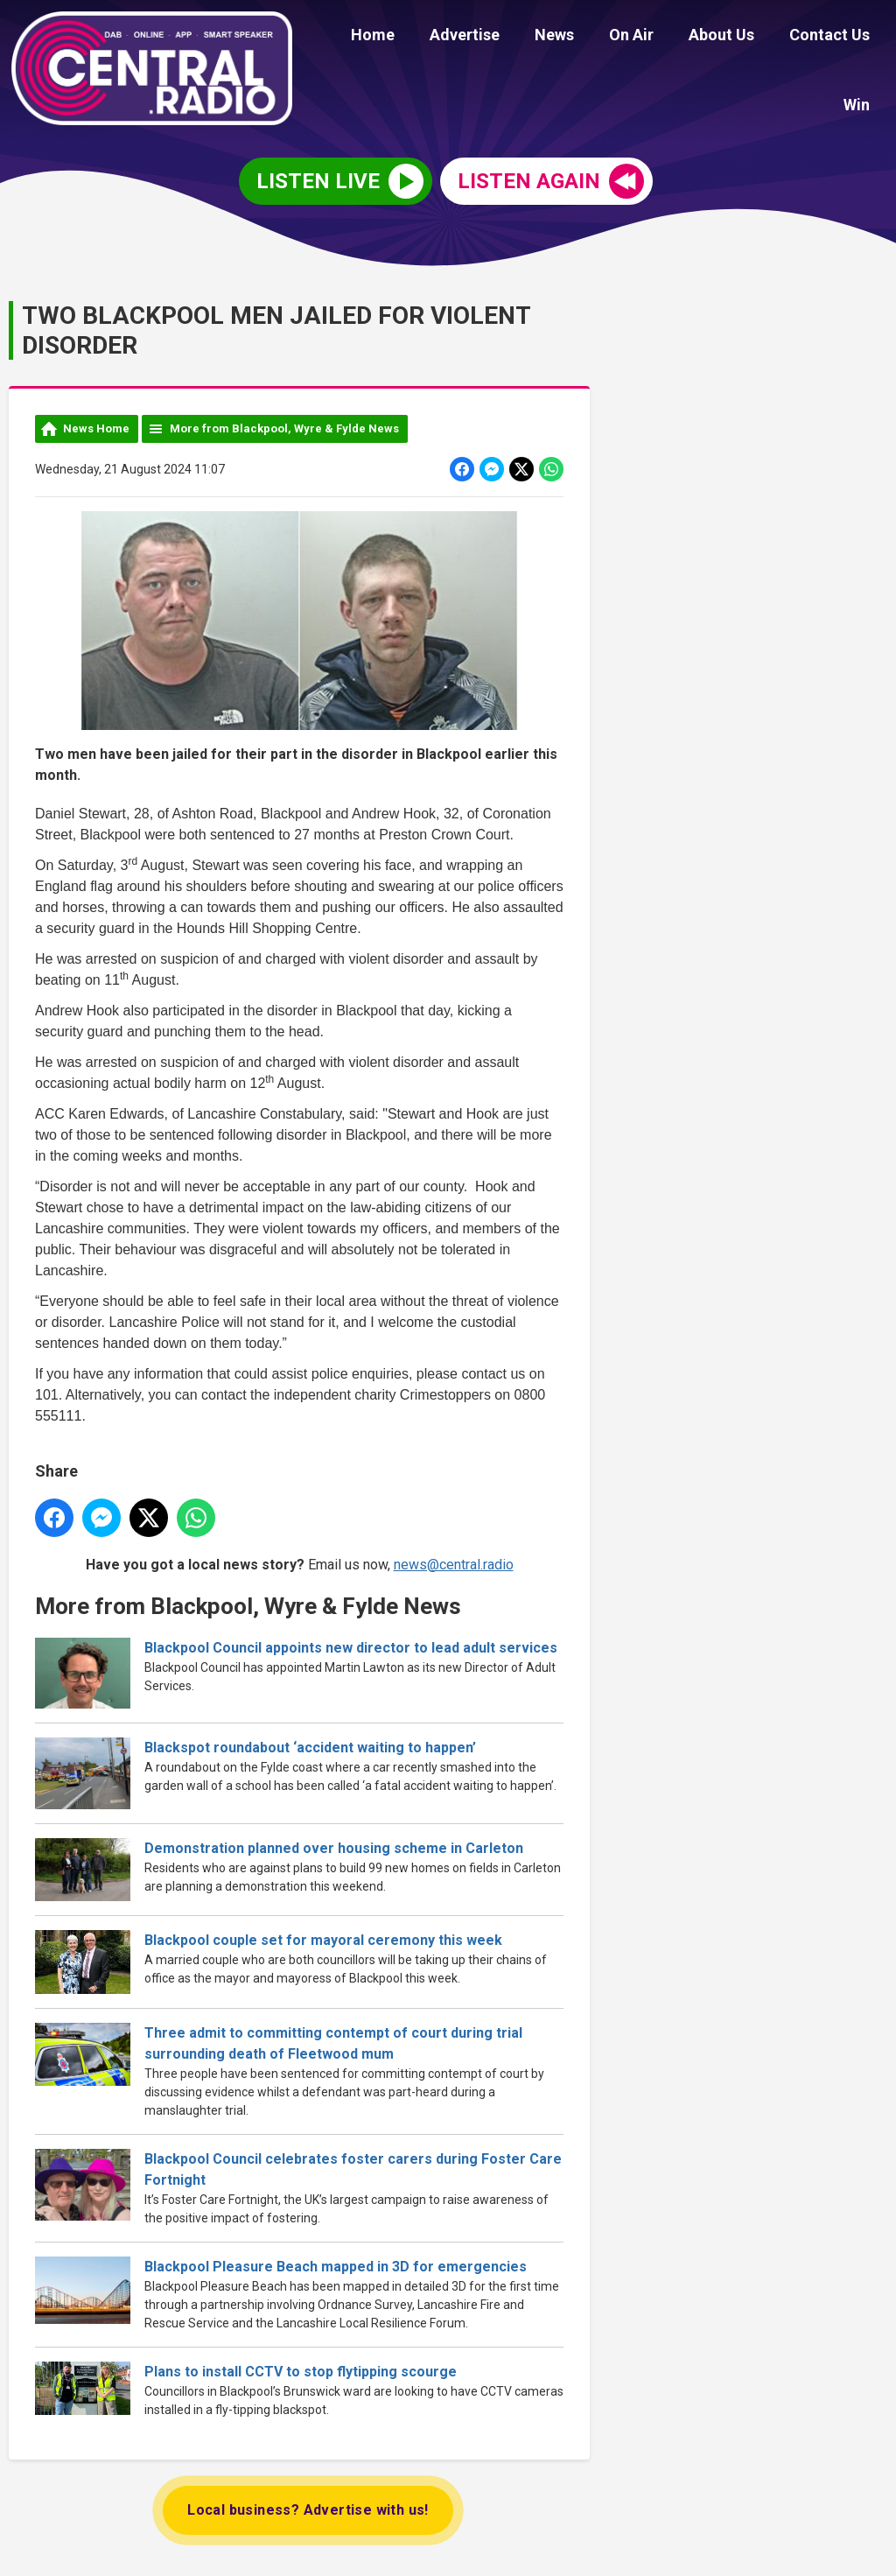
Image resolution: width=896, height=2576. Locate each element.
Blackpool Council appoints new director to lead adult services (350, 1645)
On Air (594, 37)
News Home (96, 425)
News (524, 37)
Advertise (442, 37)
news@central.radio (454, 1561)
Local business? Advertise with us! (308, 2507)
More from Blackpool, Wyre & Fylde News (284, 425)
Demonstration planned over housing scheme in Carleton (333, 1845)
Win (860, 37)
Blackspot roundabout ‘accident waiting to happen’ (310, 1745)
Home (357, 37)
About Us (677, 37)
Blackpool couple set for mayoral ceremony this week (323, 1937)
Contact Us (778, 37)
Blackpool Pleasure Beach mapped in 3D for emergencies (335, 2264)
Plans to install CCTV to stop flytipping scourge (300, 2369)
